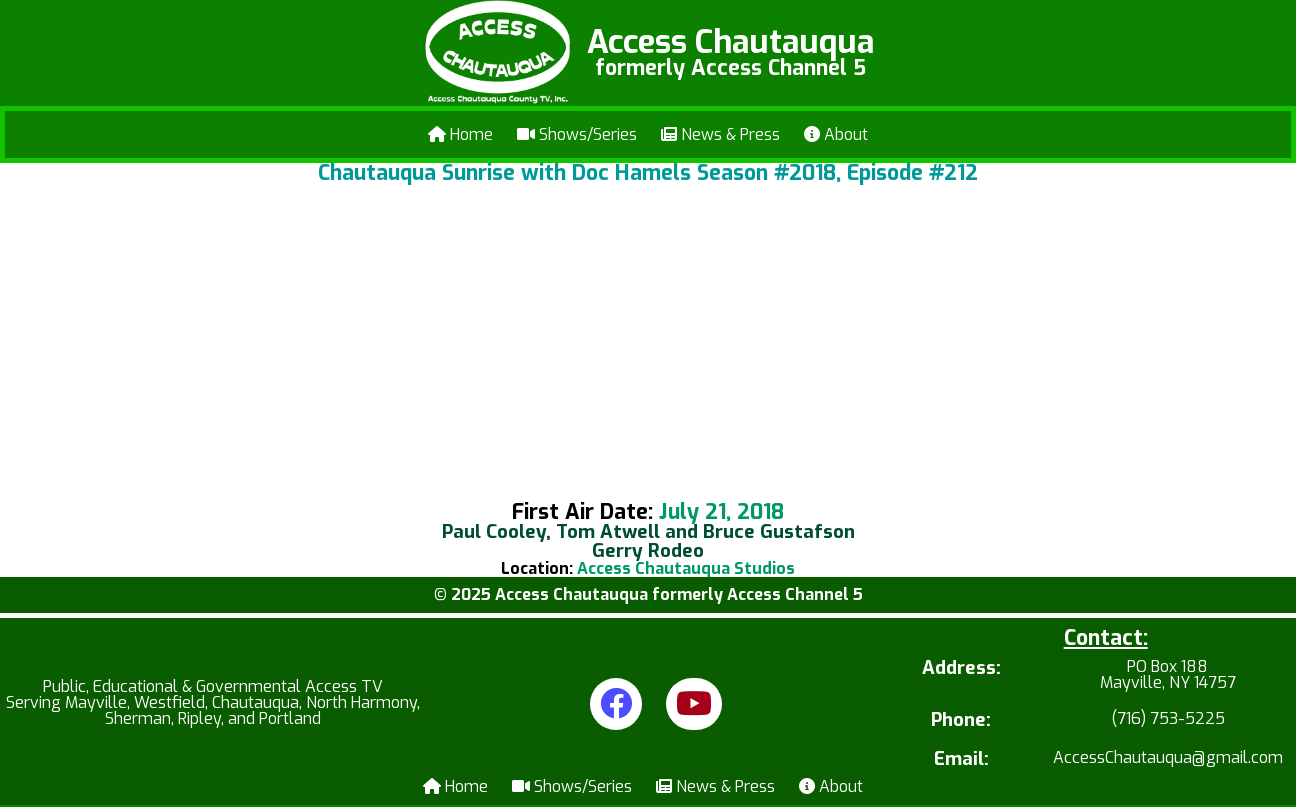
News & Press (720, 134)
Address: (961, 669)
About (836, 134)
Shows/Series (577, 134)
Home (460, 134)
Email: (961, 759)
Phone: (961, 720)
